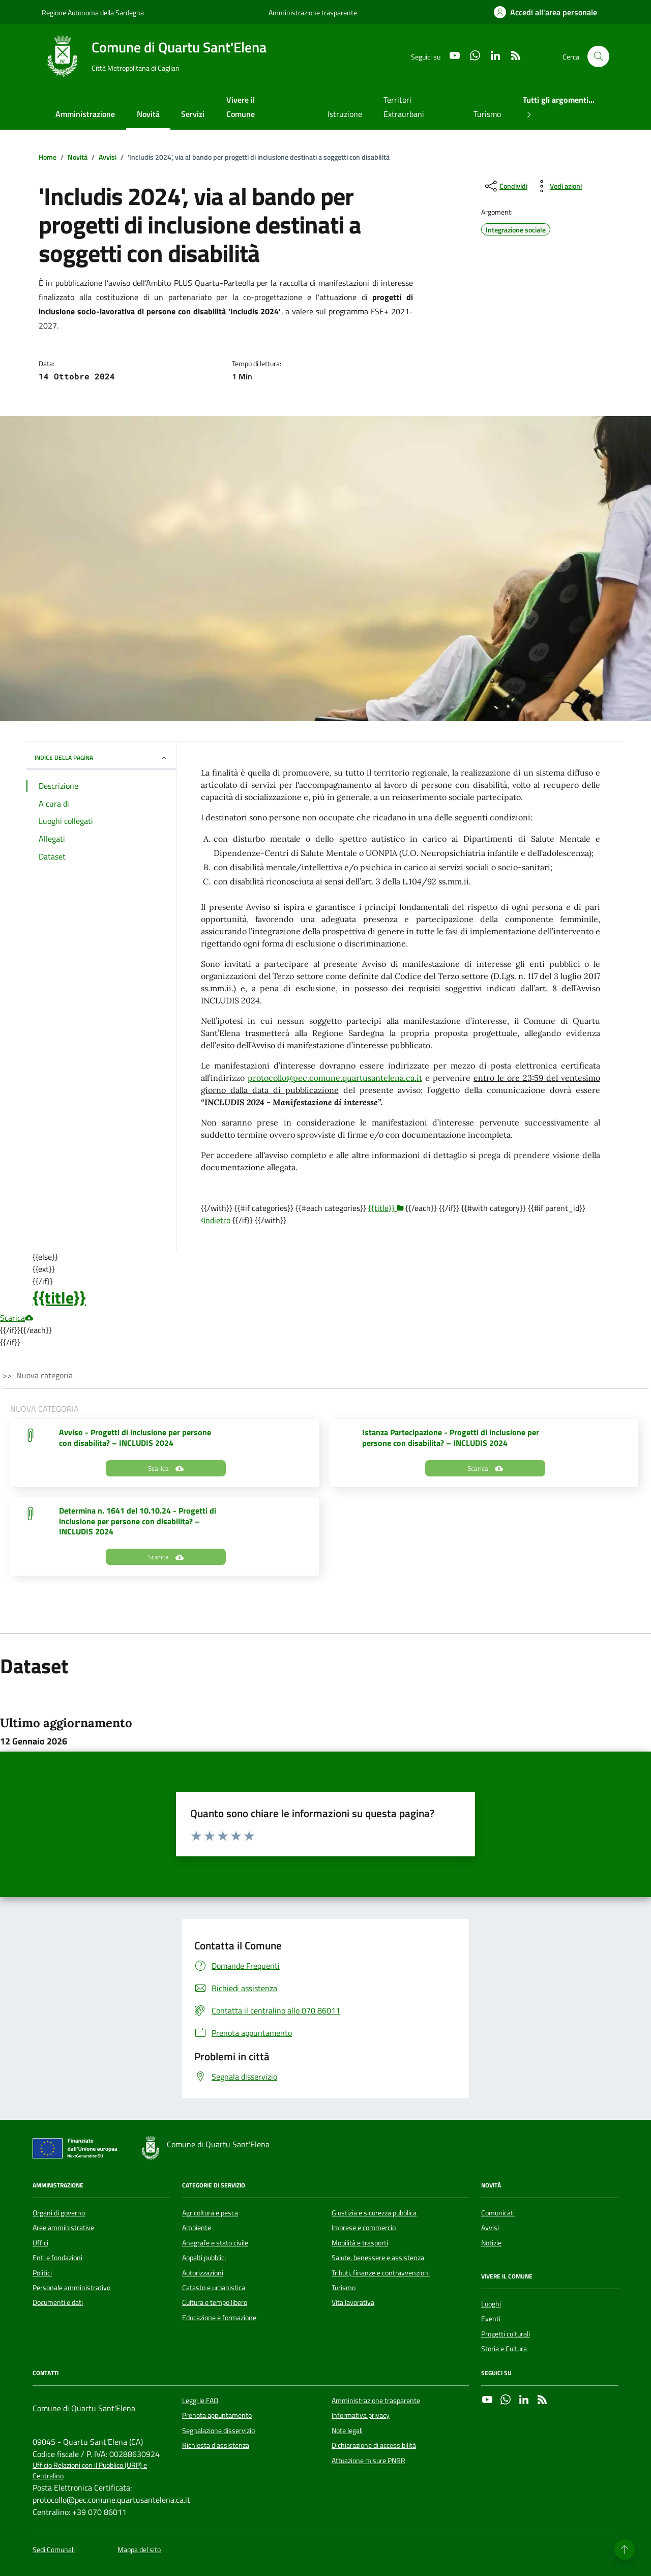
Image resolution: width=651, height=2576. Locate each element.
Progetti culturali (505, 2334)
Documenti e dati (58, 2302)
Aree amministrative (63, 2227)
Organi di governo (59, 2212)
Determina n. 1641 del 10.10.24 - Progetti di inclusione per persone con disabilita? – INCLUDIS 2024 (137, 1521)
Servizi (192, 114)
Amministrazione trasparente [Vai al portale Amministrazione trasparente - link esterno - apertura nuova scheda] (313, 12)
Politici (42, 2272)
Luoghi (491, 2303)
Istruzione (345, 114)
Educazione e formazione (219, 2317)
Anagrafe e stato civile (215, 2242)
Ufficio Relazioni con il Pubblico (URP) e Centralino (90, 2470)
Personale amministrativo (71, 2287)
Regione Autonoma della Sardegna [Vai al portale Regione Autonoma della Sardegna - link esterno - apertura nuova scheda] (93, 12)
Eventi (490, 2318)
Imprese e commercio (364, 2227)
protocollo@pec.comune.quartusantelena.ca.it (335, 1078)
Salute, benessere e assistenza (378, 2257)
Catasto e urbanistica (213, 2287)
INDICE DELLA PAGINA (101, 757)
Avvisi (490, 2227)
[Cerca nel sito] (598, 57)
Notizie (491, 2242)
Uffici (40, 2242)
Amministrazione (85, 114)
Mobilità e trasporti (360, 2242)
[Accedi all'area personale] (545, 12)
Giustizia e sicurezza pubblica (374, 2212)
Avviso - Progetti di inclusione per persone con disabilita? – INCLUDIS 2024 (135, 1437)
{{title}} (59, 1297)
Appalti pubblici (204, 2257)
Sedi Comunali (54, 2549)
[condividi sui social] (505, 186)
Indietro (215, 1220)
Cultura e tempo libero (214, 2302)
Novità (148, 114)
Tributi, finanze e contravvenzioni (381, 2272)
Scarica (16, 1318)
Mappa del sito (139, 2549)
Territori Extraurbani (403, 107)
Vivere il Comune (240, 107)
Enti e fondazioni (57, 2257)
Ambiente (196, 2227)
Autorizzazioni (202, 2272)
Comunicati (498, 2212)
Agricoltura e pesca (210, 2212)
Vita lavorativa (353, 2302)
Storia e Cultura (504, 2348)
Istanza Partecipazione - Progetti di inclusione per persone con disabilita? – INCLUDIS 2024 (450, 1437)
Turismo (487, 114)
